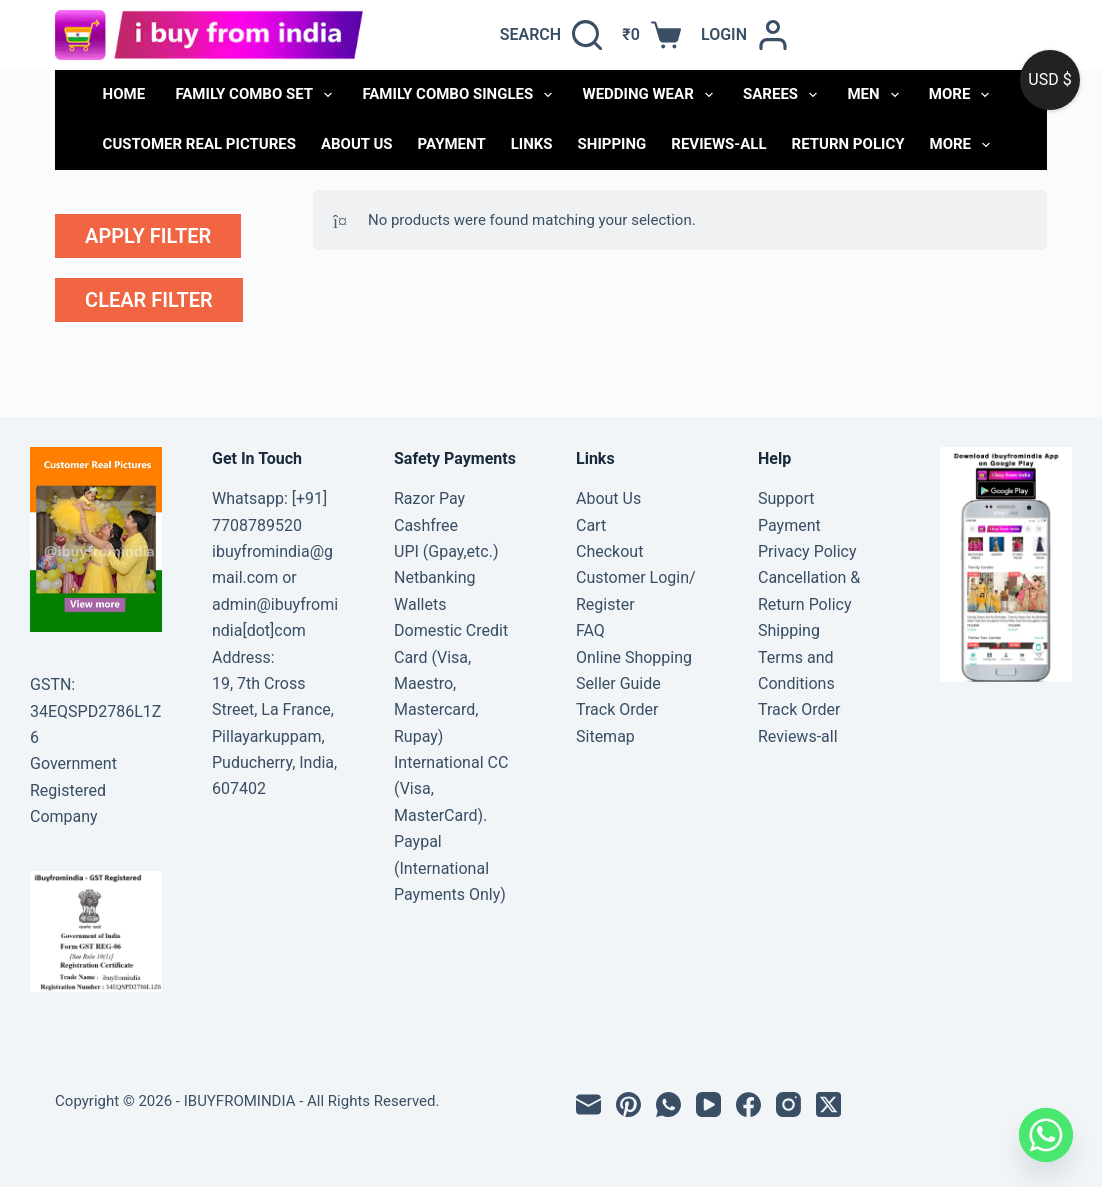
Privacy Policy (807, 551)
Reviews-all (718, 144)
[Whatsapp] (1046, 1135)
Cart (591, 525)
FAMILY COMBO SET (257, 95)
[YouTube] (708, 1104)
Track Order (617, 709)
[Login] (744, 35)
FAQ (590, 630)
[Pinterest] (628, 1104)
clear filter (149, 300)
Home (124, 94)
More (963, 95)
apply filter (148, 236)
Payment (452, 144)
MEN (876, 95)
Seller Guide (618, 683)
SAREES (784, 95)
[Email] (588, 1104)
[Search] (551, 35)
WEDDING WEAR (652, 95)
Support (786, 498)
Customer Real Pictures (199, 144)
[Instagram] (788, 1104)
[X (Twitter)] (828, 1104)
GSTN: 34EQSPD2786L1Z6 (95, 711)
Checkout (609, 551)
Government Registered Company (73, 790)
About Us (357, 144)
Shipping (612, 144)
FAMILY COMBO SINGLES (461, 95)
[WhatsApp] (668, 1104)
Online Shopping (634, 657)
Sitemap (605, 736)
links (532, 144)
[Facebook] (748, 1104)
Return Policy (848, 144)
